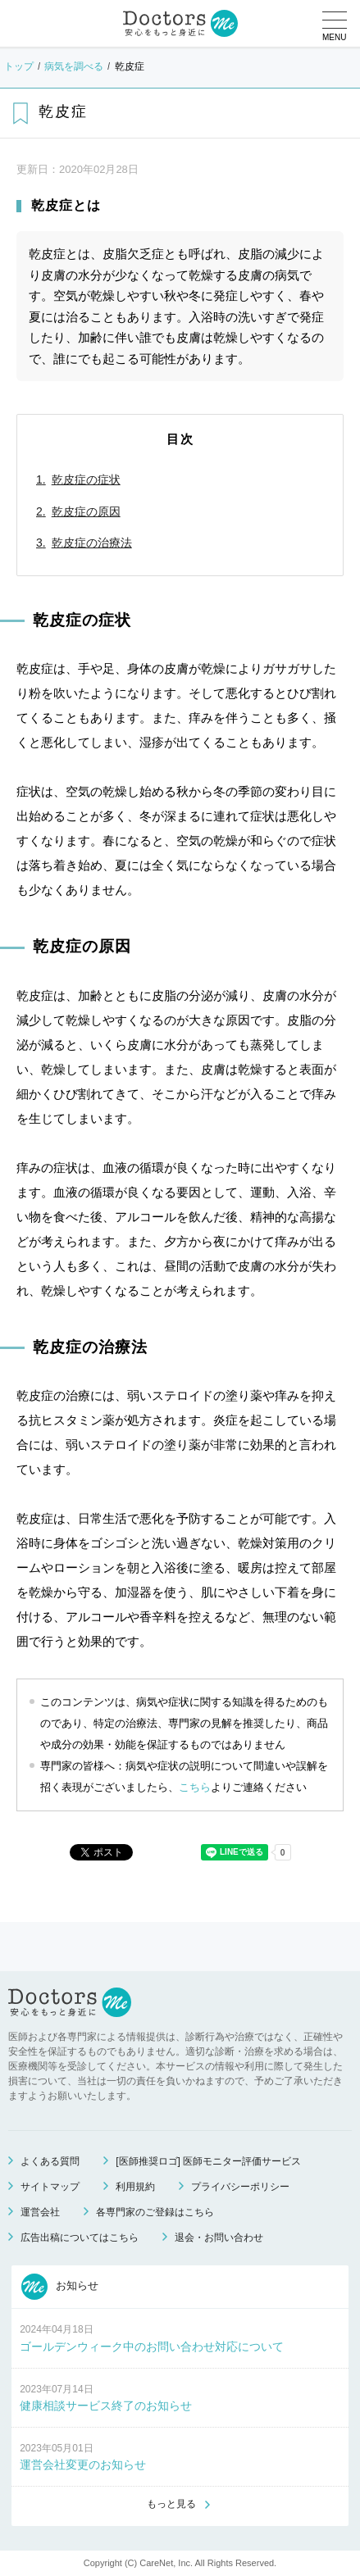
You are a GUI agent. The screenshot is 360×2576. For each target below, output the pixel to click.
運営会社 (40, 2212)
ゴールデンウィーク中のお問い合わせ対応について (152, 2346)
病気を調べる (73, 66)
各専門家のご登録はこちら (155, 2212)
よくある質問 (50, 2161)
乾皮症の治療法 (92, 542)
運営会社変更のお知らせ (83, 2464)
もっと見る (171, 2504)
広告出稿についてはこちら (80, 2237)
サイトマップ (50, 2186)
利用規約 (135, 2186)
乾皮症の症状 (86, 479)
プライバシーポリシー (240, 2186)
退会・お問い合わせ (219, 2237)
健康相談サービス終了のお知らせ (106, 2405)
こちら (195, 1787)
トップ (19, 66)
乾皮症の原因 (86, 511)
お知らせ (59, 2287)
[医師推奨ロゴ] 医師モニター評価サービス (208, 2161)
